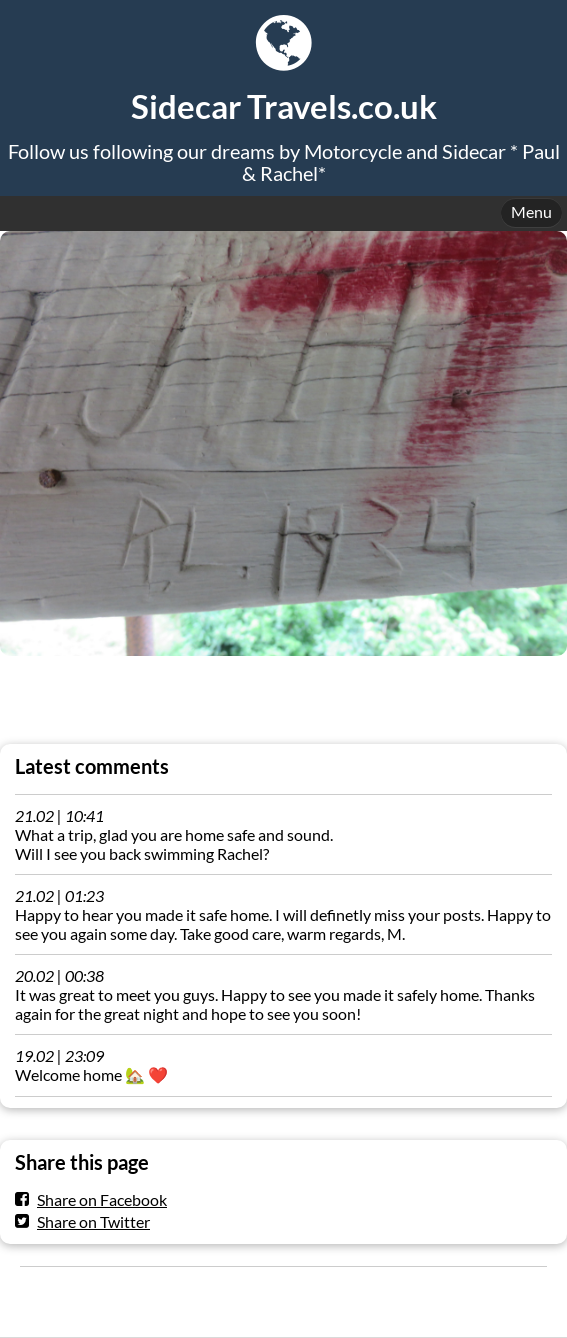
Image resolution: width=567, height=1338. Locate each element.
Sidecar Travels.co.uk (284, 106)
